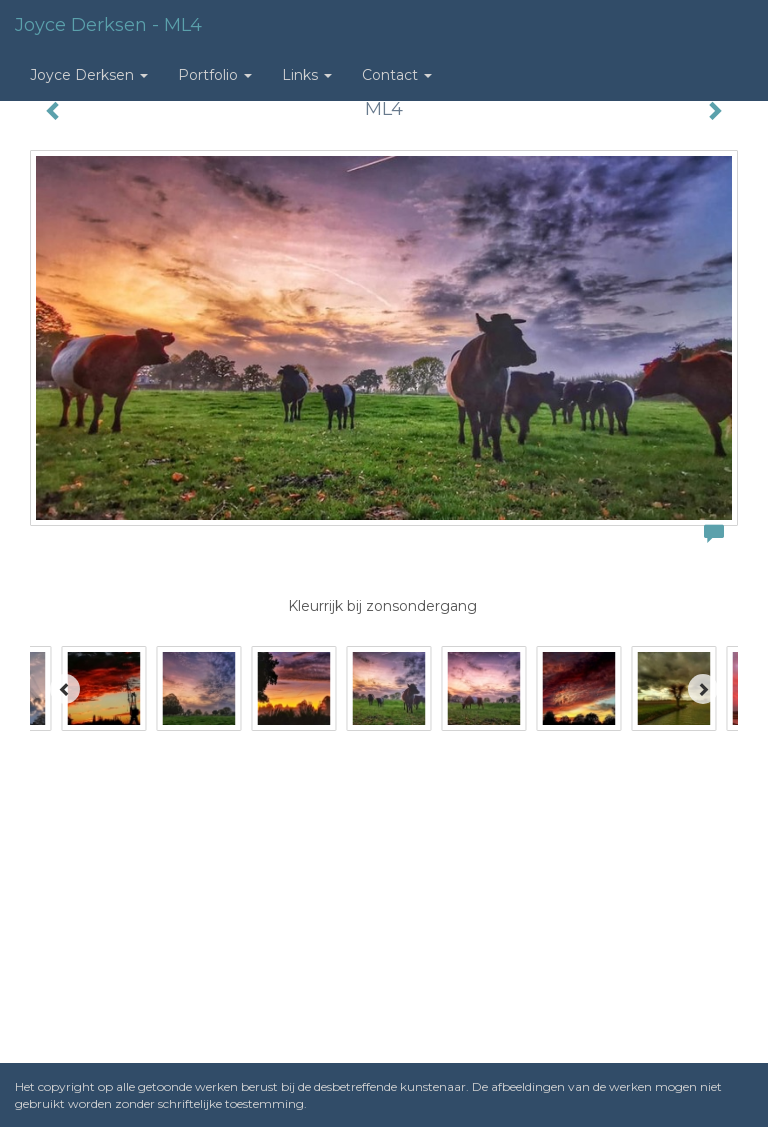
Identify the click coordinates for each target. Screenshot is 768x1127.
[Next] (703, 689)
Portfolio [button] (215, 75)
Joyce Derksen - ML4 (108, 25)
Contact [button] (397, 75)
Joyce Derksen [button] (89, 75)
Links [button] (307, 75)
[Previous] (65, 689)
